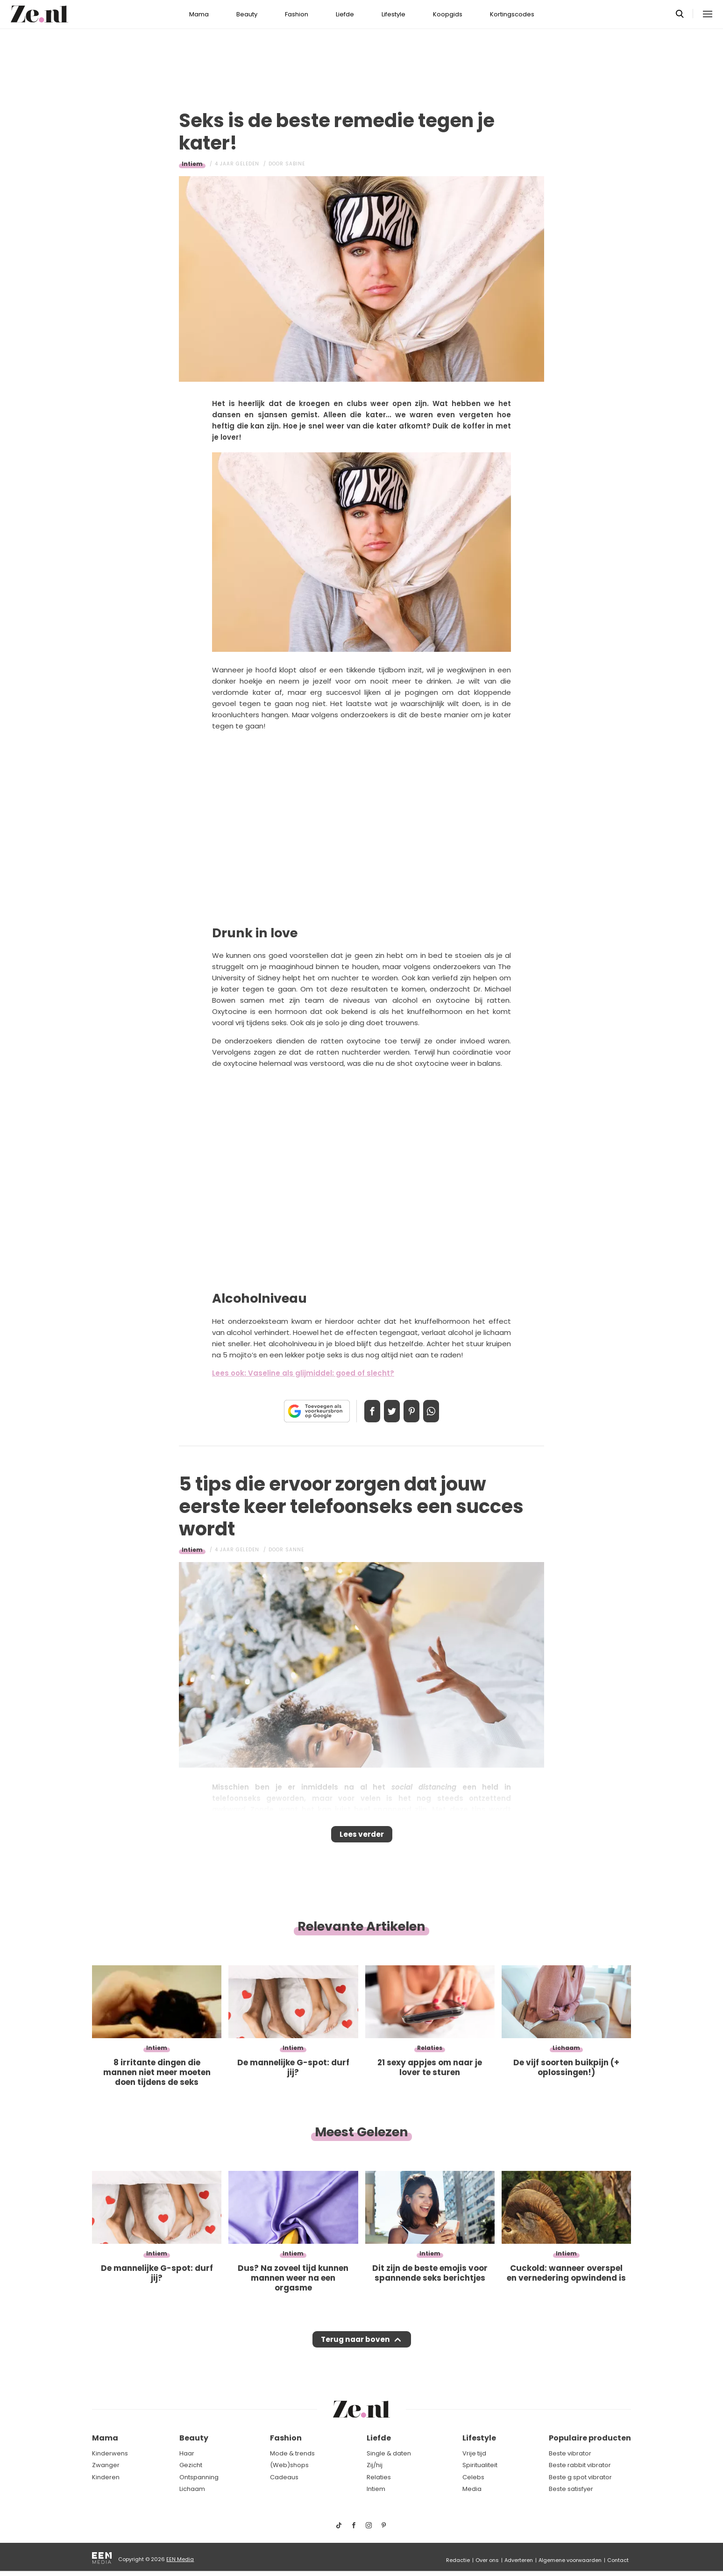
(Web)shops (289, 2465)
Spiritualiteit (479, 2465)
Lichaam (192, 2489)
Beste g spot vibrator (580, 2477)
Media (472, 2489)
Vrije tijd (474, 2453)
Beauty (246, 14)
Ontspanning (199, 2477)
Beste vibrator (570, 2453)
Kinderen (106, 2477)
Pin (415, 1411)
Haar (186, 2453)
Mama (199, 14)
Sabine (295, 163)
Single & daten (389, 2453)
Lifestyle (393, 14)
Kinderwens (110, 2453)
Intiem (192, 164)
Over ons (487, 2560)
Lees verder (361, 1837)
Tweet (388, 1411)
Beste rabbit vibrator (580, 2465)
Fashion (296, 14)
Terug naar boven (355, 2348)
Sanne (294, 1549)
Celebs (473, 2477)
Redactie (458, 2560)
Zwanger (106, 2465)
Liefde (345, 14)
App (441, 1411)
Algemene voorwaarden (570, 2560)
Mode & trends (292, 2453)
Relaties (379, 2477)
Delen (362, 1411)
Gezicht (190, 2465)
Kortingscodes (512, 14)
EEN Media (180, 2559)
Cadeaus (284, 2477)
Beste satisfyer (571, 2489)
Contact (618, 2560)
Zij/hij (375, 2465)
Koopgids (447, 14)
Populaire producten (590, 2438)
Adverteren (518, 2560)
